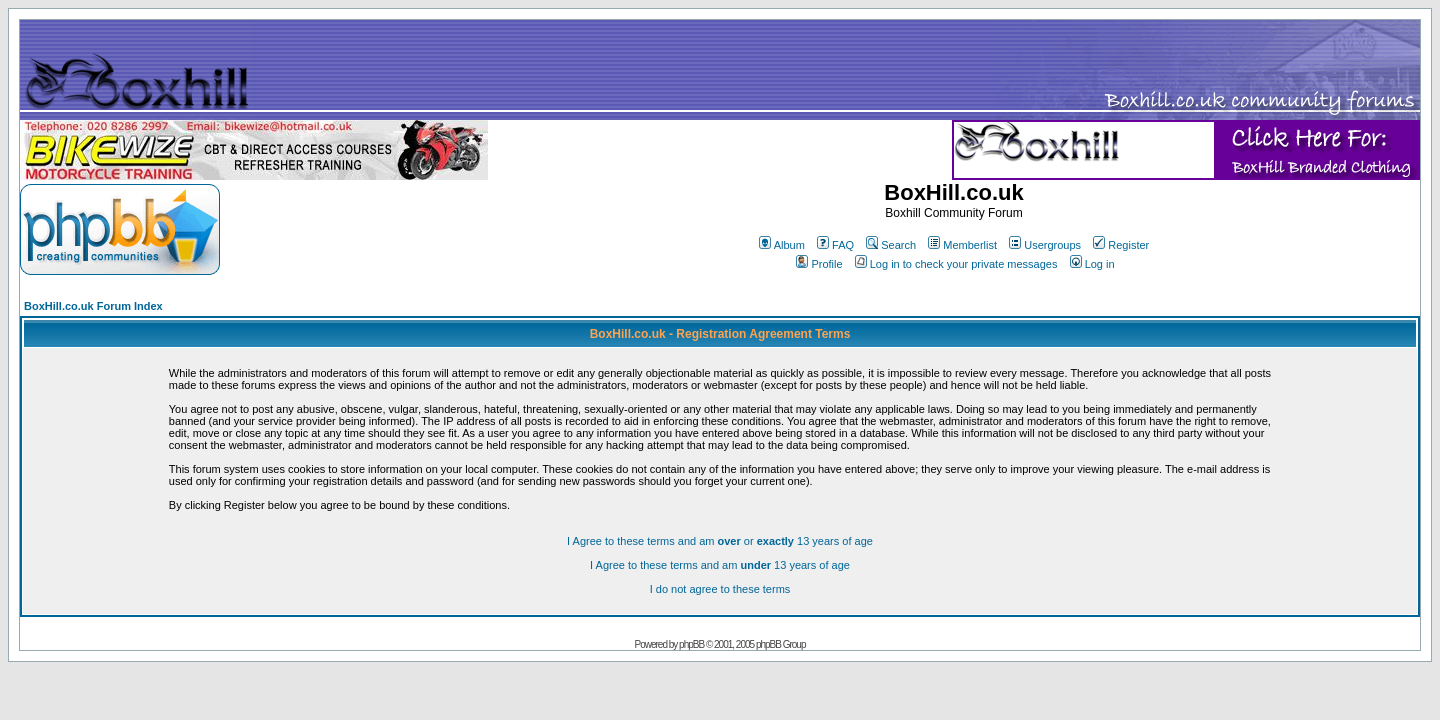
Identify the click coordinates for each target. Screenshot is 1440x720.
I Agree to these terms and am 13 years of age (720, 565)
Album (782, 245)
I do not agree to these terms (720, 589)
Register (1121, 245)
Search (891, 245)
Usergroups (1045, 245)
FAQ (835, 245)
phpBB (691, 644)
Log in (1092, 264)
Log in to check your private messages (956, 264)
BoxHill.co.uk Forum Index (93, 306)
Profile (819, 264)
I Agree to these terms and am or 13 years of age (720, 541)
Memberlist (962, 245)
